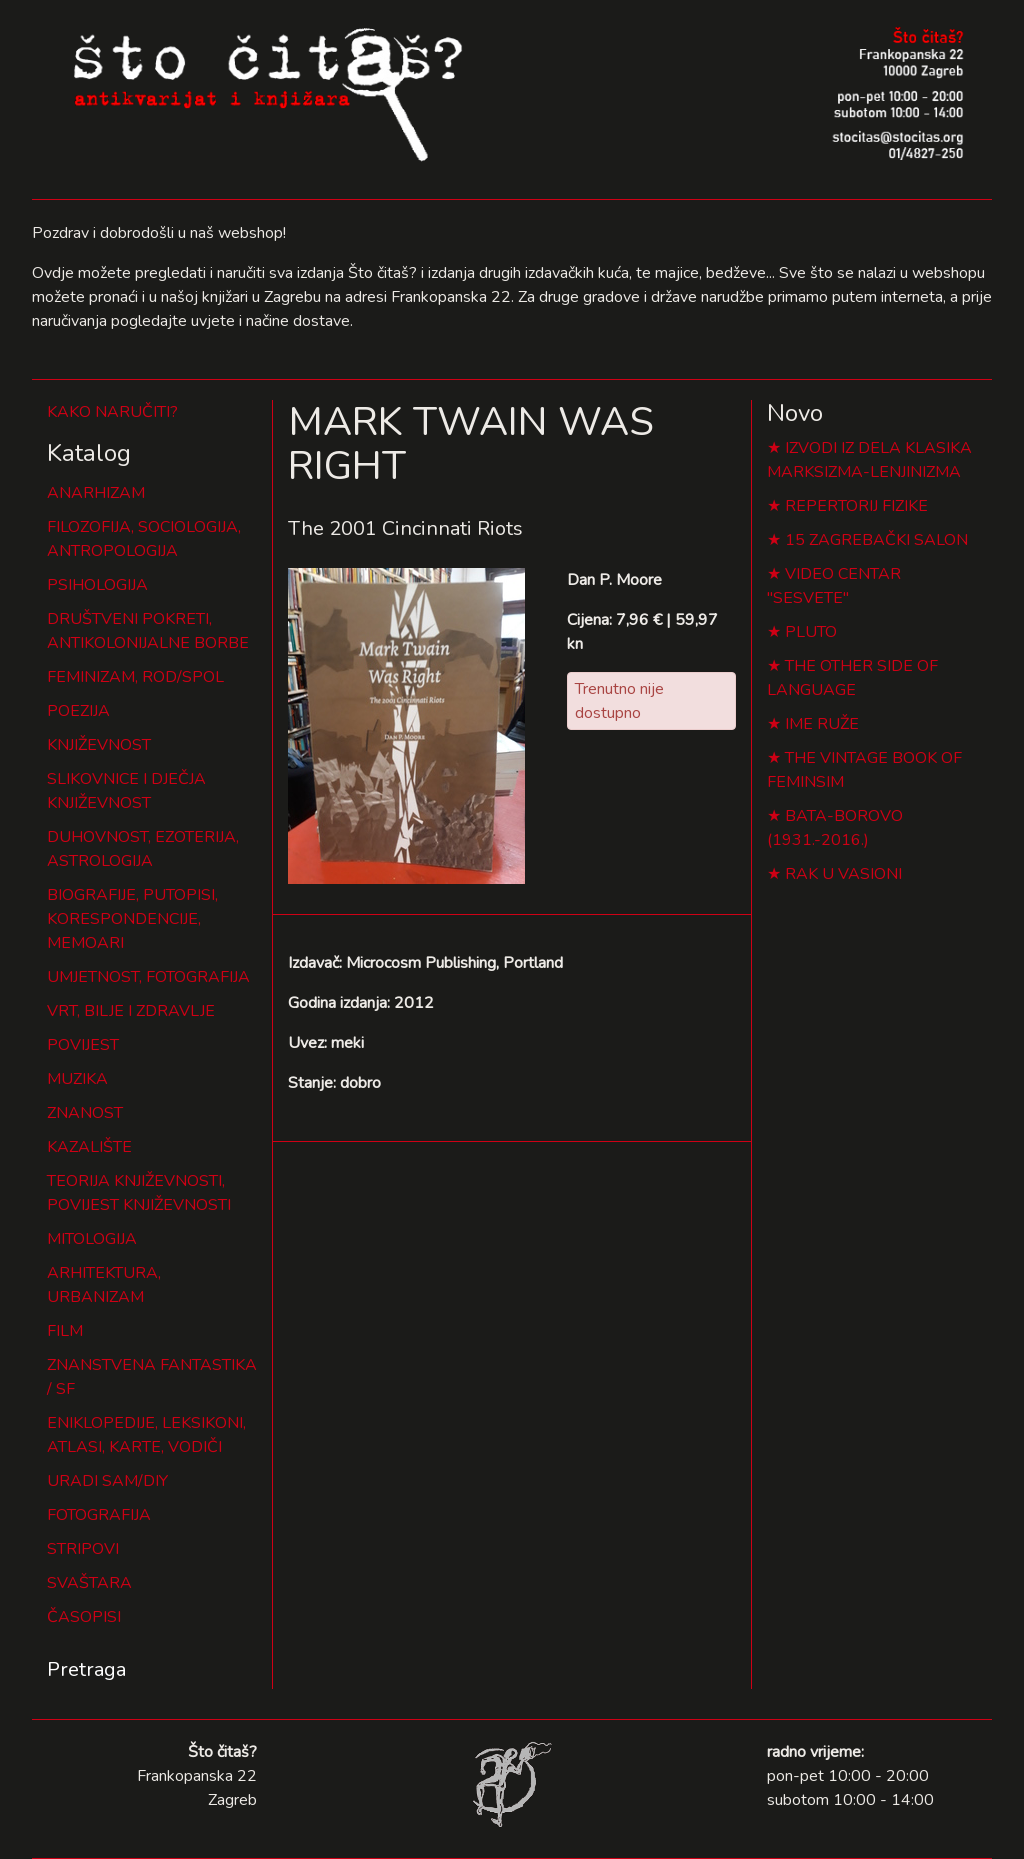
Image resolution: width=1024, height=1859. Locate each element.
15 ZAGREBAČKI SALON (876, 540)
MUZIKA (77, 1079)
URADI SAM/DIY (107, 1481)
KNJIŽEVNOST (99, 745)
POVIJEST (83, 1045)
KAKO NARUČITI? (112, 412)
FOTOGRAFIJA (99, 1515)
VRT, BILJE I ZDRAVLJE (131, 1011)
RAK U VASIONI (843, 874)
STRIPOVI (83, 1549)
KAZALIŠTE (89, 1147)
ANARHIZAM (96, 493)
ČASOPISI (84, 1617)
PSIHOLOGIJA (97, 585)
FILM (65, 1331)
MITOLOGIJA (92, 1239)
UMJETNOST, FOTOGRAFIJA (148, 977)
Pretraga (86, 1669)
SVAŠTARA (89, 1583)
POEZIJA (78, 711)
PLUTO (811, 632)
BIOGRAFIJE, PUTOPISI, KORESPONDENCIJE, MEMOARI (132, 919)
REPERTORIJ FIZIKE (856, 506)
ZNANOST (85, 1113)
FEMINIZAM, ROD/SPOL (135, 677)
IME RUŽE (822, 724)
